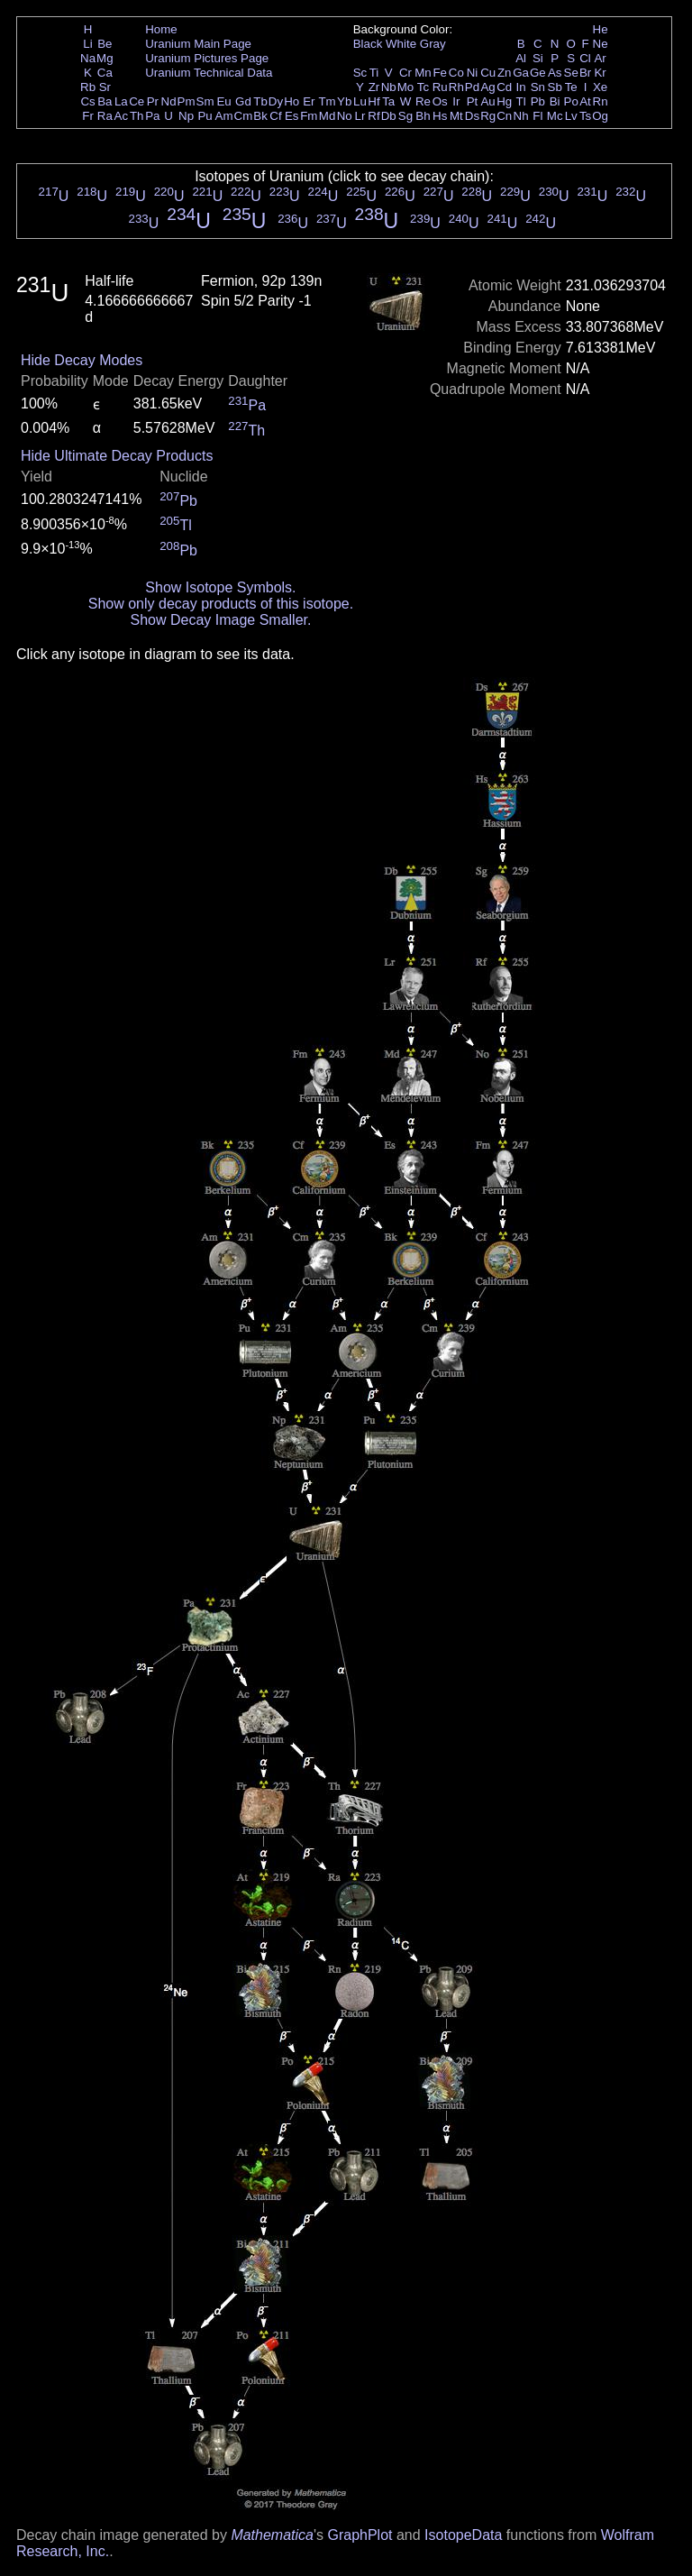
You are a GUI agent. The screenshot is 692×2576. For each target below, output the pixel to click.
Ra (105, 116)
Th (137, 116)
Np (186, 116)
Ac (121, 116)
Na (88, 58)
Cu (488, 72)
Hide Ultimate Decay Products (117, 455)
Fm (308, 116)
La (121, 101)
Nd (169, 101)
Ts (585, 116)
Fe (439, 72)
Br (585, 72)
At (585, 101)
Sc (360, 72)
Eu (223, 101)
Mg (105, 58)
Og (600, 116)
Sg (405, 116)
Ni (472, 72)
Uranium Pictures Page (207, 58)
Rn (600, 101)
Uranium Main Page (198, 43)
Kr (600, 72)
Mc (555, 116)
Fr (88, 116)
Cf (275, 116)
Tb (260, 101)
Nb (388, 87)
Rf (373, 116)
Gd (243, 101)
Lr (360, 116)
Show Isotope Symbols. (220, 587)
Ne (600, 43)
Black (368, 43)
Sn (538, 87)
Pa (152, 116)
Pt (472, 101)
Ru (440, 87)
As (555, 72)
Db (388, 116)
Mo (405, 87)
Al (520, 58)
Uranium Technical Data (208, 72)
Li (87, 43)
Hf (373, 101)
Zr (374, 87)
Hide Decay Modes (81, 360)
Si (538, 58)
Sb (555, 87)
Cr (405, 72)
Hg (504, 101)
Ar (600, 58)
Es (292, 116)
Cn (504, 116)
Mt (456, 116)
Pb (538, 101)
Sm (205, 101)
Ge (538, 72)
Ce (136, 101)
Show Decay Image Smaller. (220, 620)
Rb (88, 87)
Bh (422, 116)
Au (487, 101)
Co (456, 72)
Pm (187, 101)
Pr (153, 101)
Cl (585, 58)
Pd (472, 87)
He (600, 29)
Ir (456, 101)
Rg (488, 116)
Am (224, 116)
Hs (439, 116)
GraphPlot (359, 2535)
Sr (105, 87)
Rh (456, 87)
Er (308, 101)
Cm (243, 116)
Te (571, 87)
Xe (600, 87)
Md (327, 116)
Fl (537, 116)
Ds (472, 116)
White (401, 43)
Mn (423, 72)
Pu (204, 116)
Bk (260, 116)
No (344, 116)
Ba (104, 101)
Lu (360, 101)
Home (161, 29)
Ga (521, 72)
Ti (374, 72)
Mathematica (272, 2535)
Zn (504, 72)
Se (571, 72)
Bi (555, 101)
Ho (291, 101)
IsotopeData (463, 2535)
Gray (433, 43)
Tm (326, 101)
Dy (276, 101)
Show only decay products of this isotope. (220, 603)
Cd (504, 87)
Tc (423, 87)
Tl (521, 101)
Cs (87, 101)
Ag (487, 87)
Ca (105, 72)
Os (440, 101)
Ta (388, 101)
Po (571, 101)
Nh (521, 116)
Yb (344, 101)
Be (104, 43)
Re (423, 101)
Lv (571, 116)
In (521, 87)
